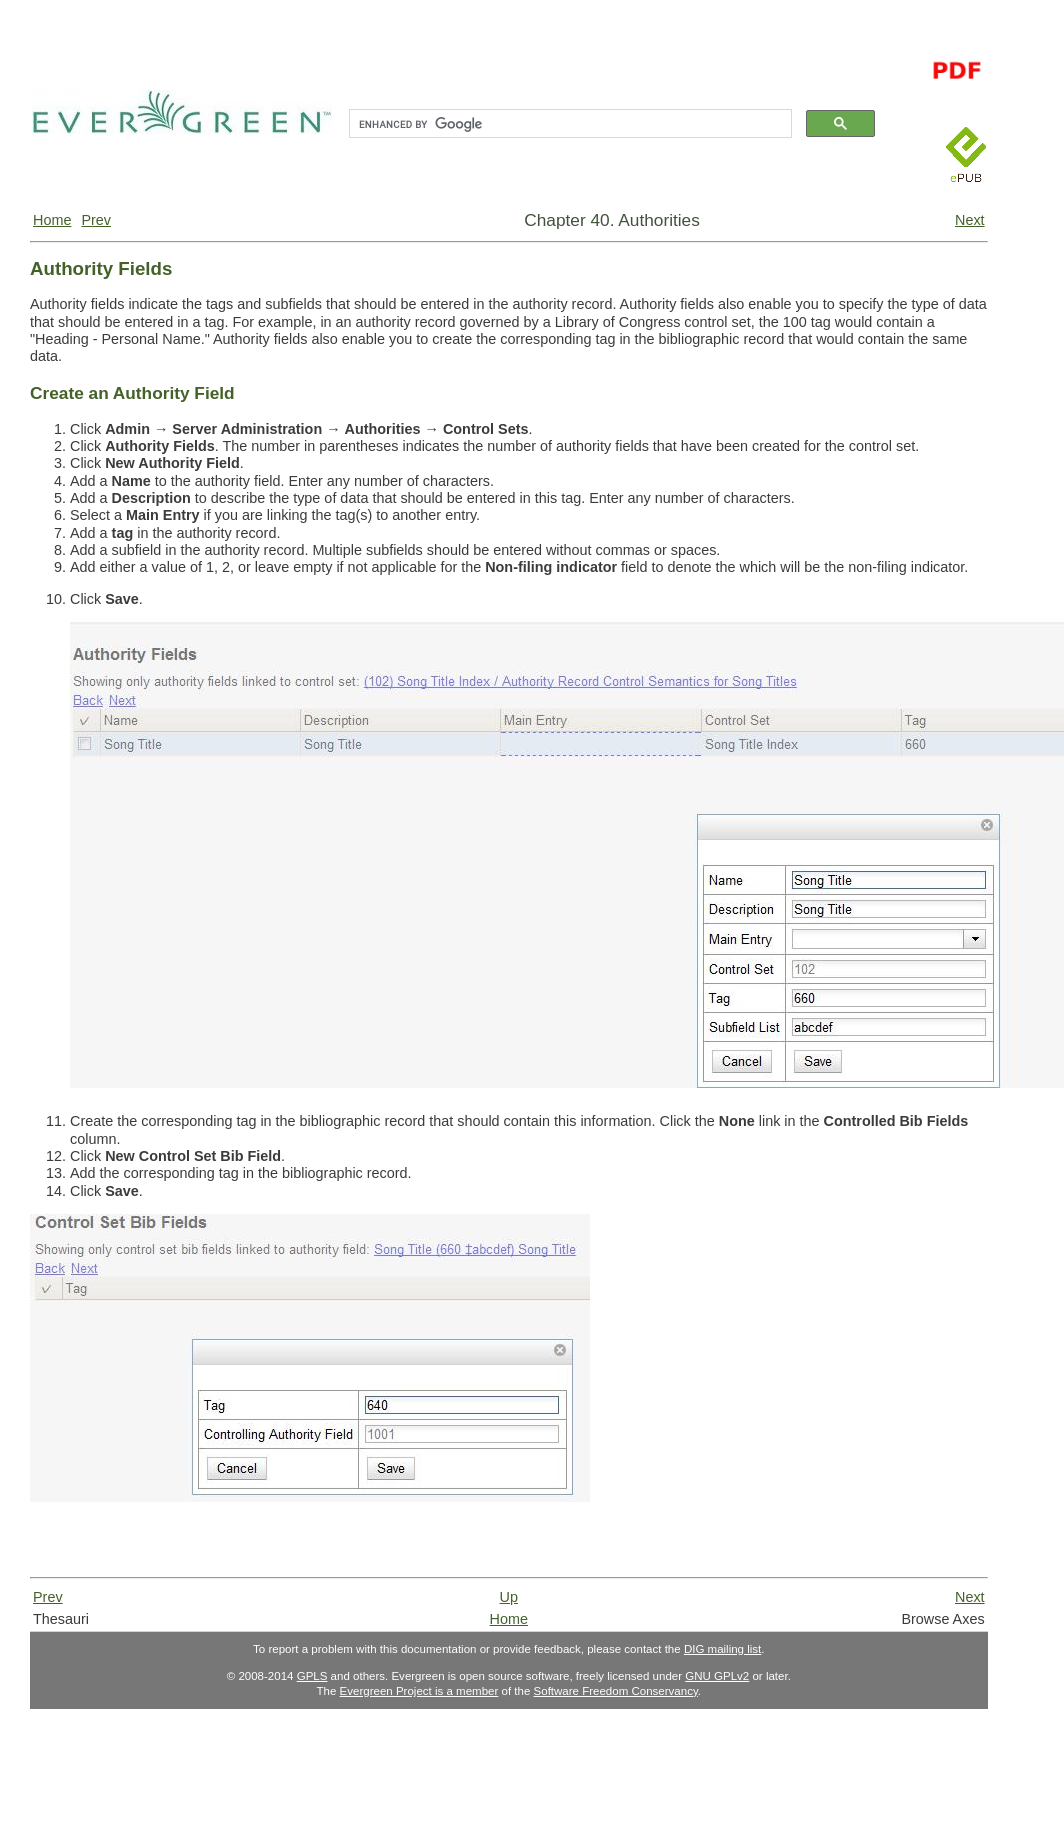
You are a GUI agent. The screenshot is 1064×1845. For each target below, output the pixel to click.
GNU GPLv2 (717, 1676)
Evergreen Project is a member (419, 1691)
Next (970, 220)
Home (52, 220)
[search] (568, 124)
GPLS (312, 1676)
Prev (96, 220)
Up (509, 1597)
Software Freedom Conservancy (616, 1691)
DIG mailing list (722, 1649)
